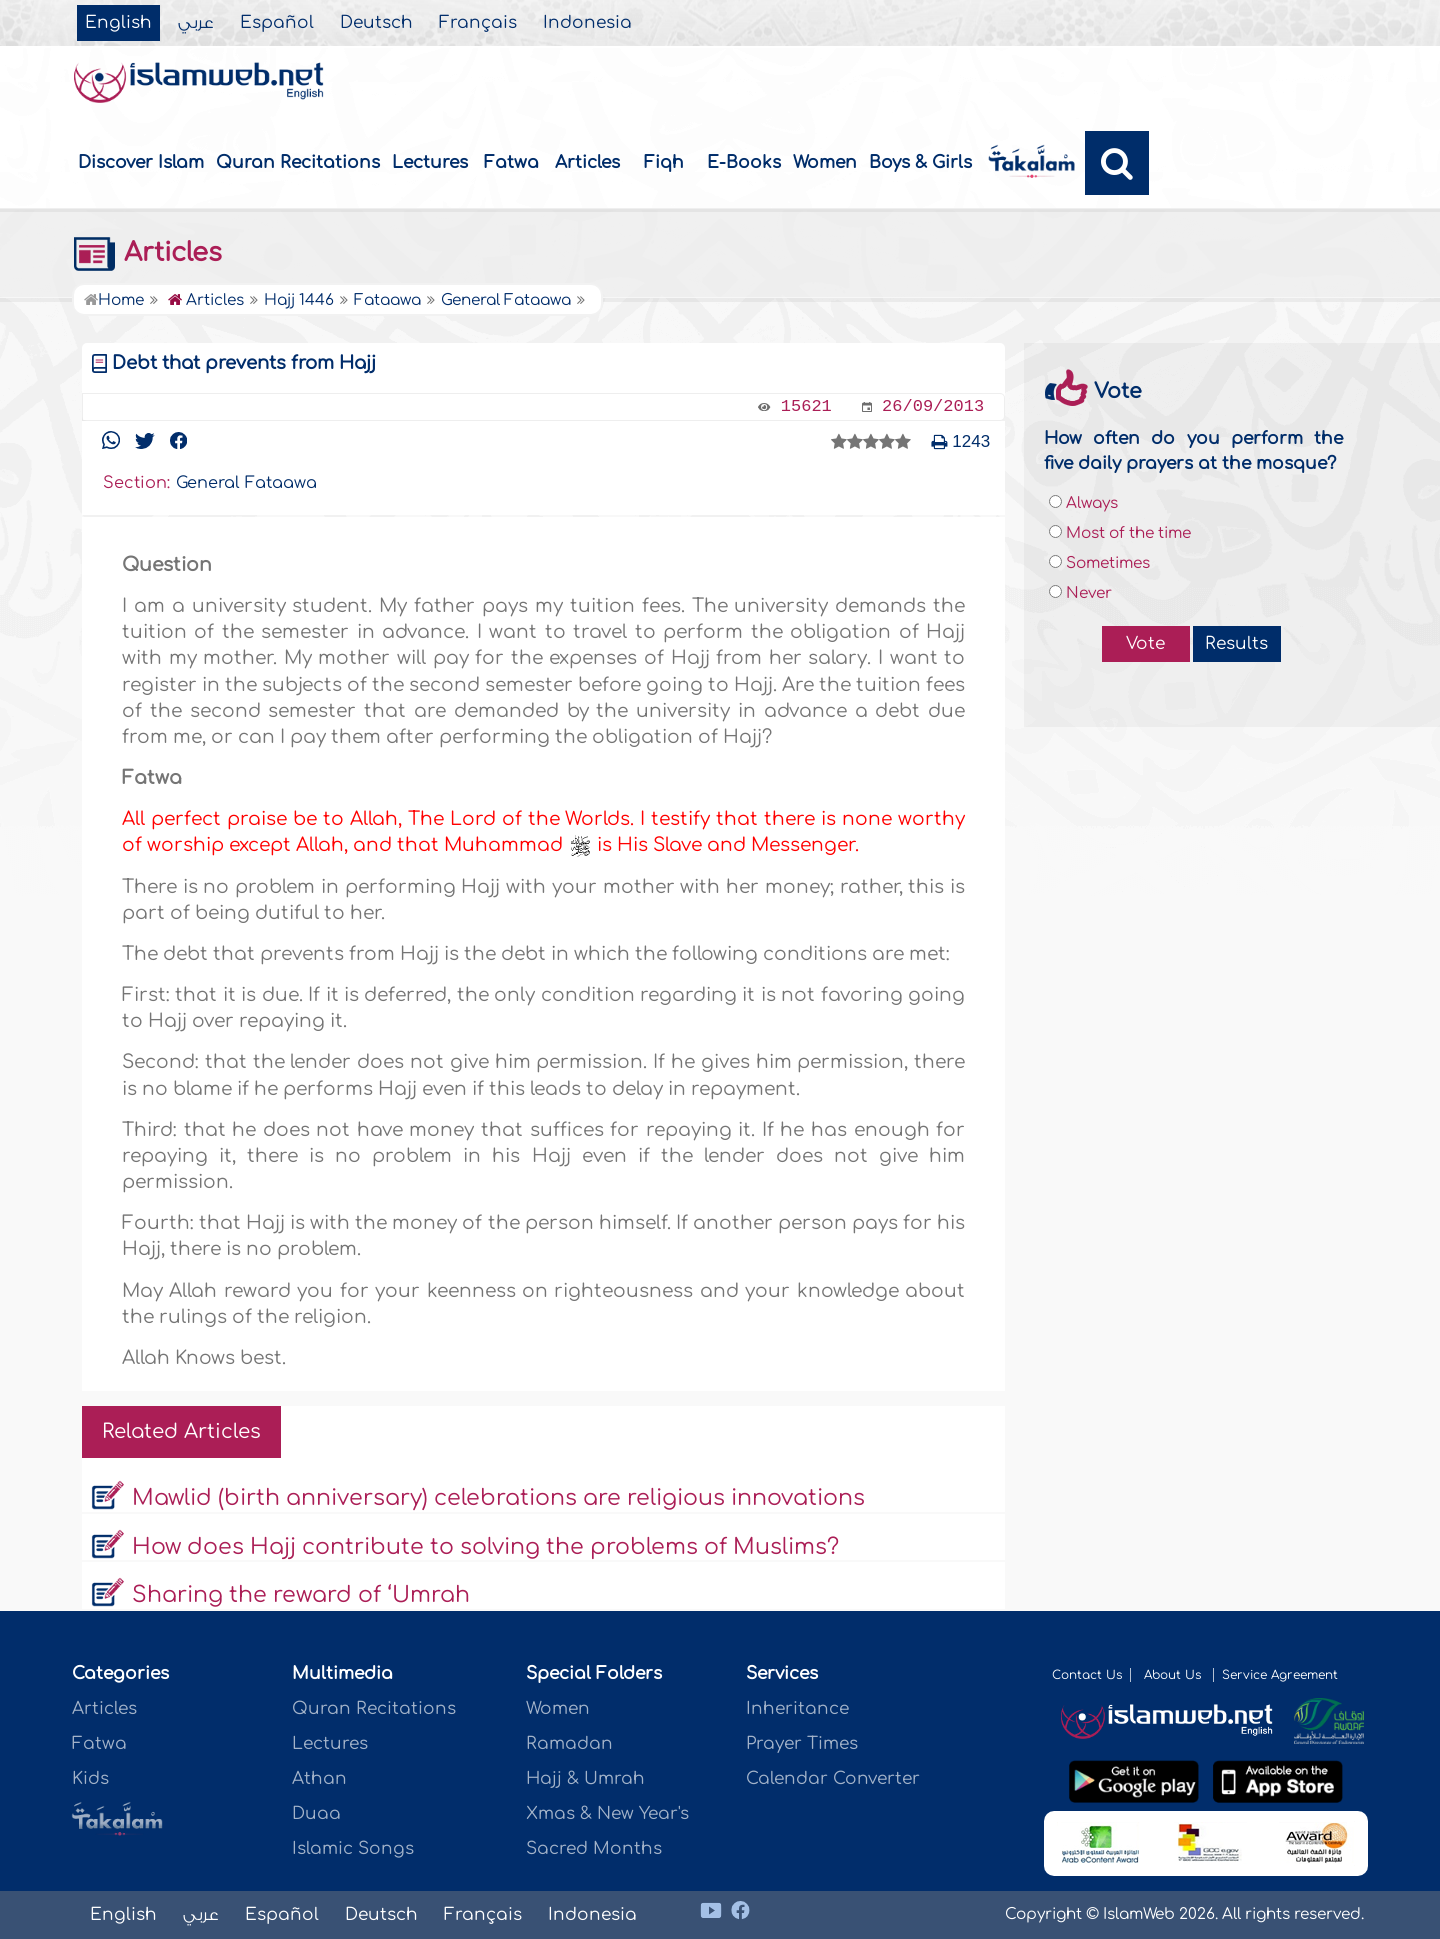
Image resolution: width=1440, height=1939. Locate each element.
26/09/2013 (933, 406)
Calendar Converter (833, 1778)
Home (114, 300)
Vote (1145, 643)
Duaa (316, 1813)
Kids (90, 1778)
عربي (196, 23)
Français (478, 23)
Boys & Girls (920, 162)
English (118, 23)
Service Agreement (1280, 1675)
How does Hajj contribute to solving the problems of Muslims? (485, 1547)
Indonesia (587, 23)
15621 (806, 406)
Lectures (430, 162)
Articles (587, 162)
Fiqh (664, 162)
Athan (319, 1778)
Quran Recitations (298, 162)
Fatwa (511, 162)
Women (825, 162)
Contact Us (1087, 1675)
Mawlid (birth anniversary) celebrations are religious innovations (498, 1498)
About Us (1174, 1675)
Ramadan (569, 1743)
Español (277, 23)
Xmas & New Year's (607, 1813)
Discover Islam (141, 162)
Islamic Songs (353, 1848)
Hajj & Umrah (585, 1778)
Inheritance (797, 1708)
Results (1236, 643)
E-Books (744, 162)
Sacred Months (594, 1848)
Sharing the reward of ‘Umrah (301, 1595)
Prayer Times (802, 1743)
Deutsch (376, 23)
